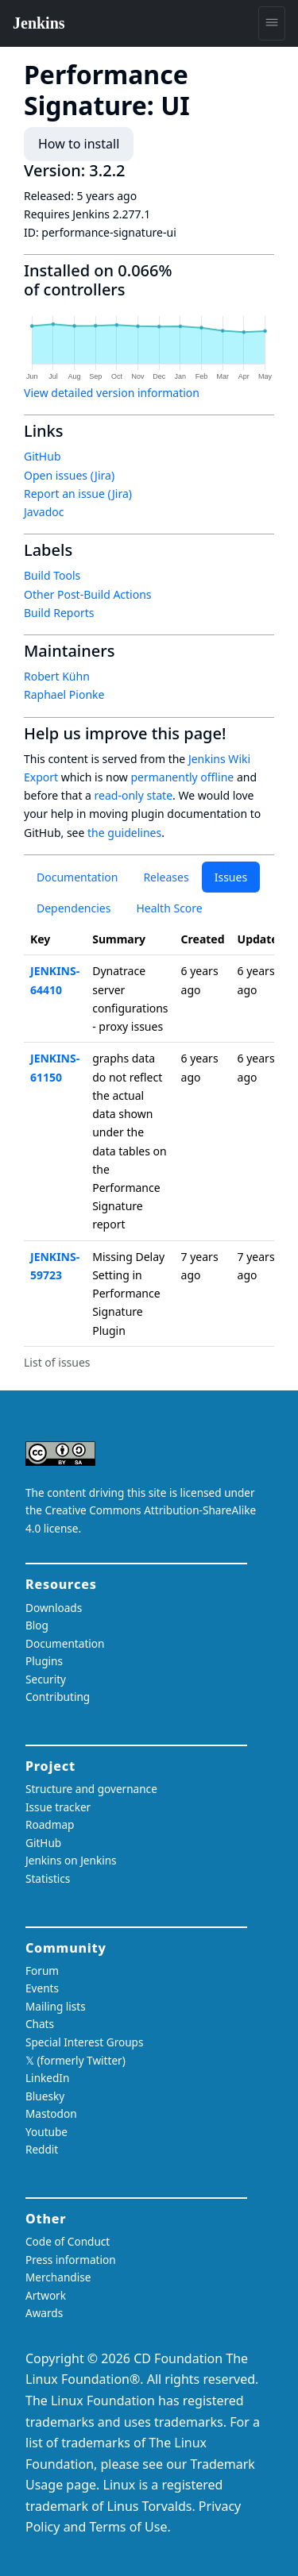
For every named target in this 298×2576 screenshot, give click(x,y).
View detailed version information (111, 392)
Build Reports (59, 612)
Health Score (169, 908)
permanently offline (182, 777)
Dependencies (73, 908)
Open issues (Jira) (69, 475)
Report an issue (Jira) (78, 493)
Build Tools (52, 575)
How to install (78, 143)
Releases (165, 877)
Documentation (77, 877)
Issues (231, 877)
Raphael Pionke (64, 694)
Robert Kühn (57, 676)
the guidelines (124, 832)
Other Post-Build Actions (88, 594)
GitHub (42, 456)
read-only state (133, 795)
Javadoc (44, 511)
